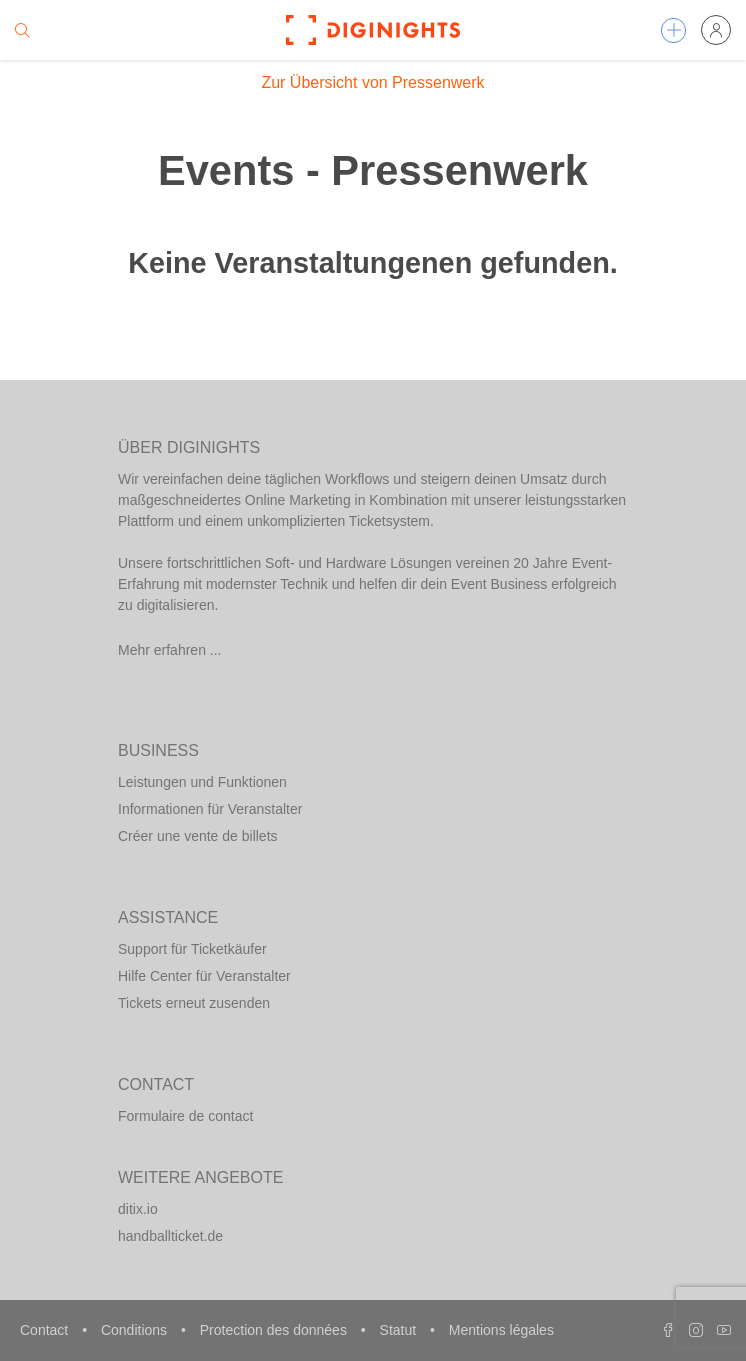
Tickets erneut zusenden (194, 1003)
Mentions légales (501, 1330)
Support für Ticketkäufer (192, 949)
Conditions (136, 1330)
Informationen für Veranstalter (210, 809)
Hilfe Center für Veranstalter (204, 976)
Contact (46, 1330)
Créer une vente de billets (198, 836)
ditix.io (138, 1209)
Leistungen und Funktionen (202, 782)
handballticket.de (170, 1236)
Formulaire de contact (185, 1116)
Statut (400, 1330)
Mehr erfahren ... (170, 650)
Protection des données (275, 1330)
